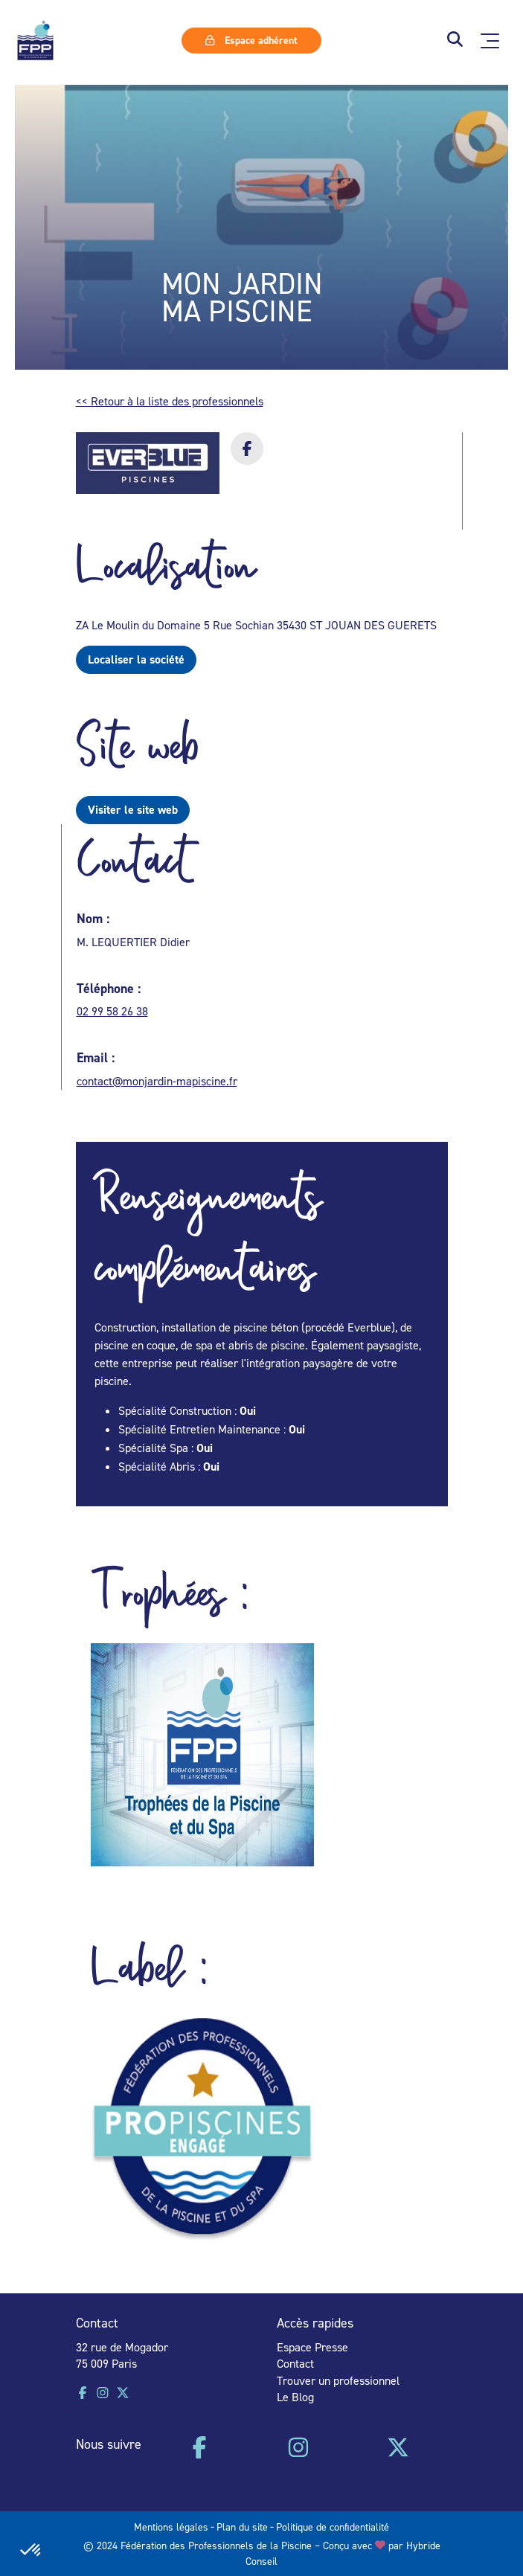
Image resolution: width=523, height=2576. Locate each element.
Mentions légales (171, 2526)
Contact (295, 2363)
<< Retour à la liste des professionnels (169, 401)
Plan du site (242, 2526)
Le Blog (295, 2396)
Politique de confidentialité (332, 2526)
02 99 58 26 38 (112, 1010)
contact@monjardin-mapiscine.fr (157, 1080)
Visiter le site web (133, 810)
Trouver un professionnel (338, 2380)
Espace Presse (312, 2346)
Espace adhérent (251, 40)
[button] (455, 40)
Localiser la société (136, 659)
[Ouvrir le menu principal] (490, 40)
